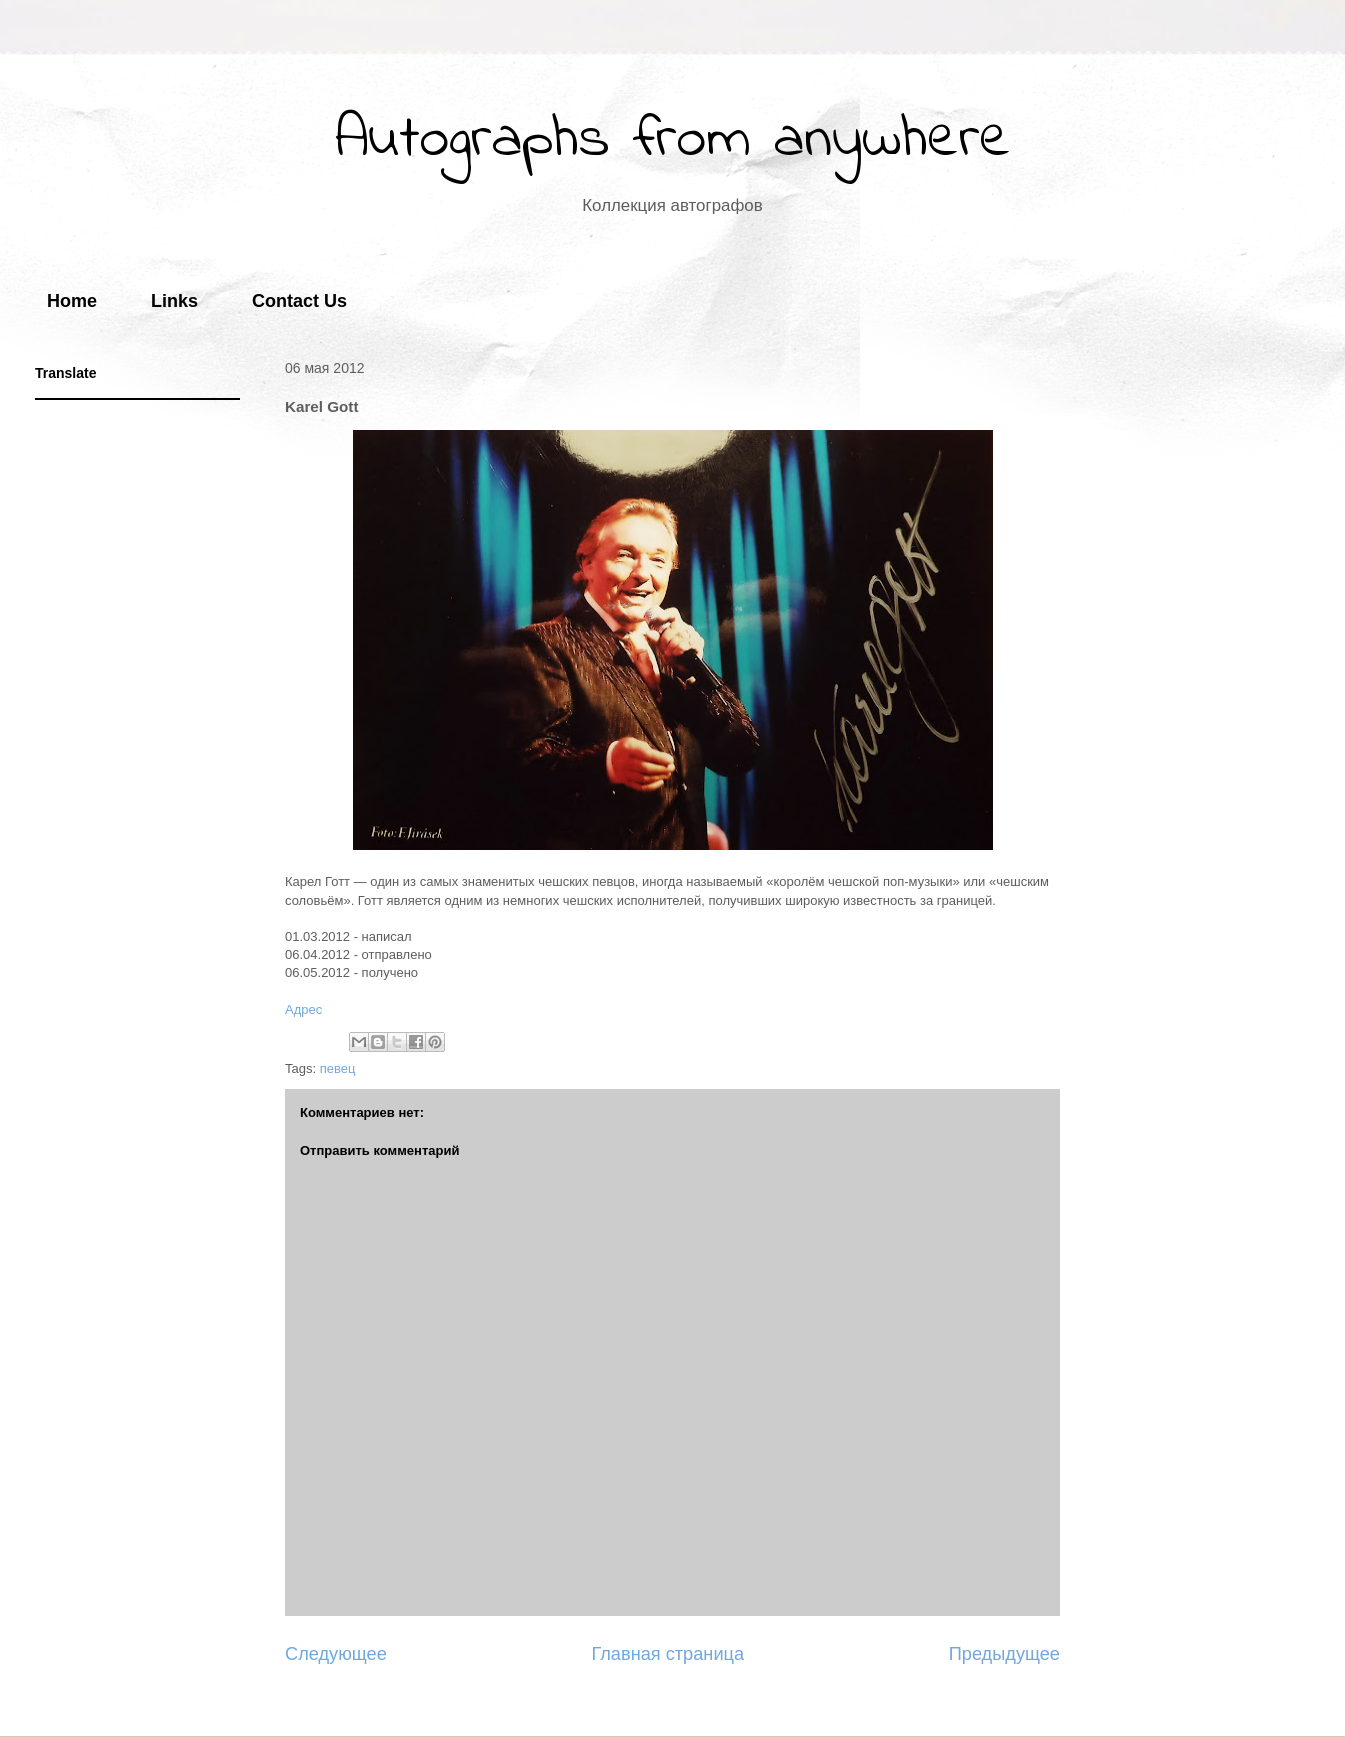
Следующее (336, 1654)
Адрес (303, 1009)
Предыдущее (1004, 1654)
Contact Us (299, 301)
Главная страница (667, 1654)
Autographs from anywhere (673, 140)
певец (338, 1068)
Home (72, 301)
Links (174, 301)
